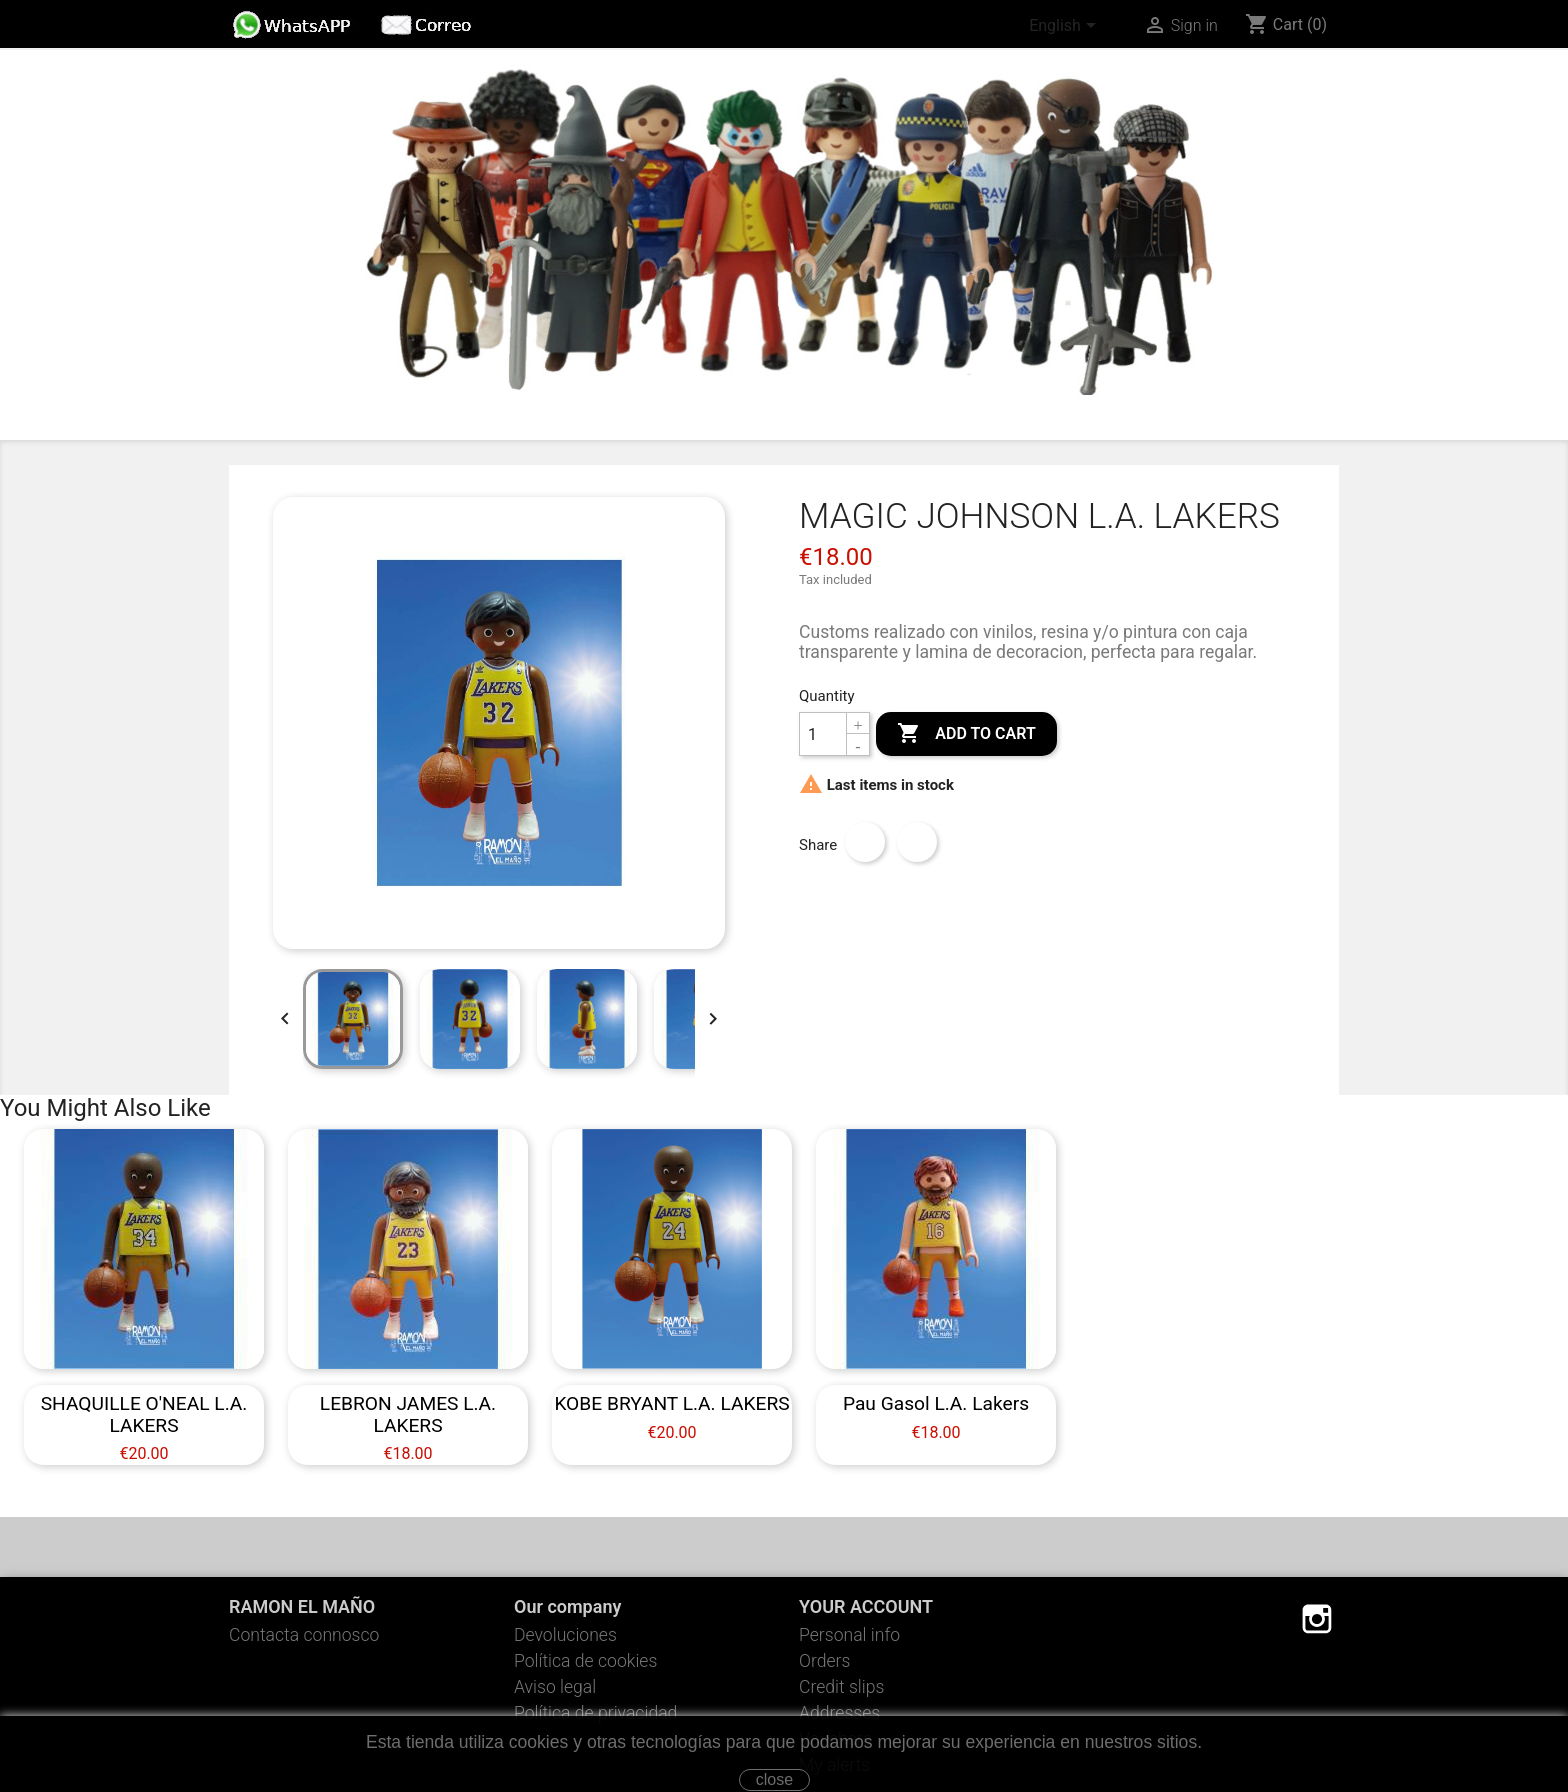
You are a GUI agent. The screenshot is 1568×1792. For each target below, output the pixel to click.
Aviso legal (555, 1687)
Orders (824, 1661)
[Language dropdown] (1066, 27)
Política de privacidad (595, 1713)
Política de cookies (585, 1661)
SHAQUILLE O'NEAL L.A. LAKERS (144, 1414)
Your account (866, 1606)
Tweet (917, 842)
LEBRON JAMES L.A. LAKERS (408, 1414)
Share (865, 842)
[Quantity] (823, 734)
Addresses (839, 1713)
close (774, 1779)
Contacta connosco (304, 1635)
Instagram (1317, 1619)
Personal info (849, 1635)
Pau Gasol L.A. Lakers (936, 1403)
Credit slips (841, 1687)
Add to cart (966, 734)
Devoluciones (565, 1635)
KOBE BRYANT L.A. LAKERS (671, 1403)
